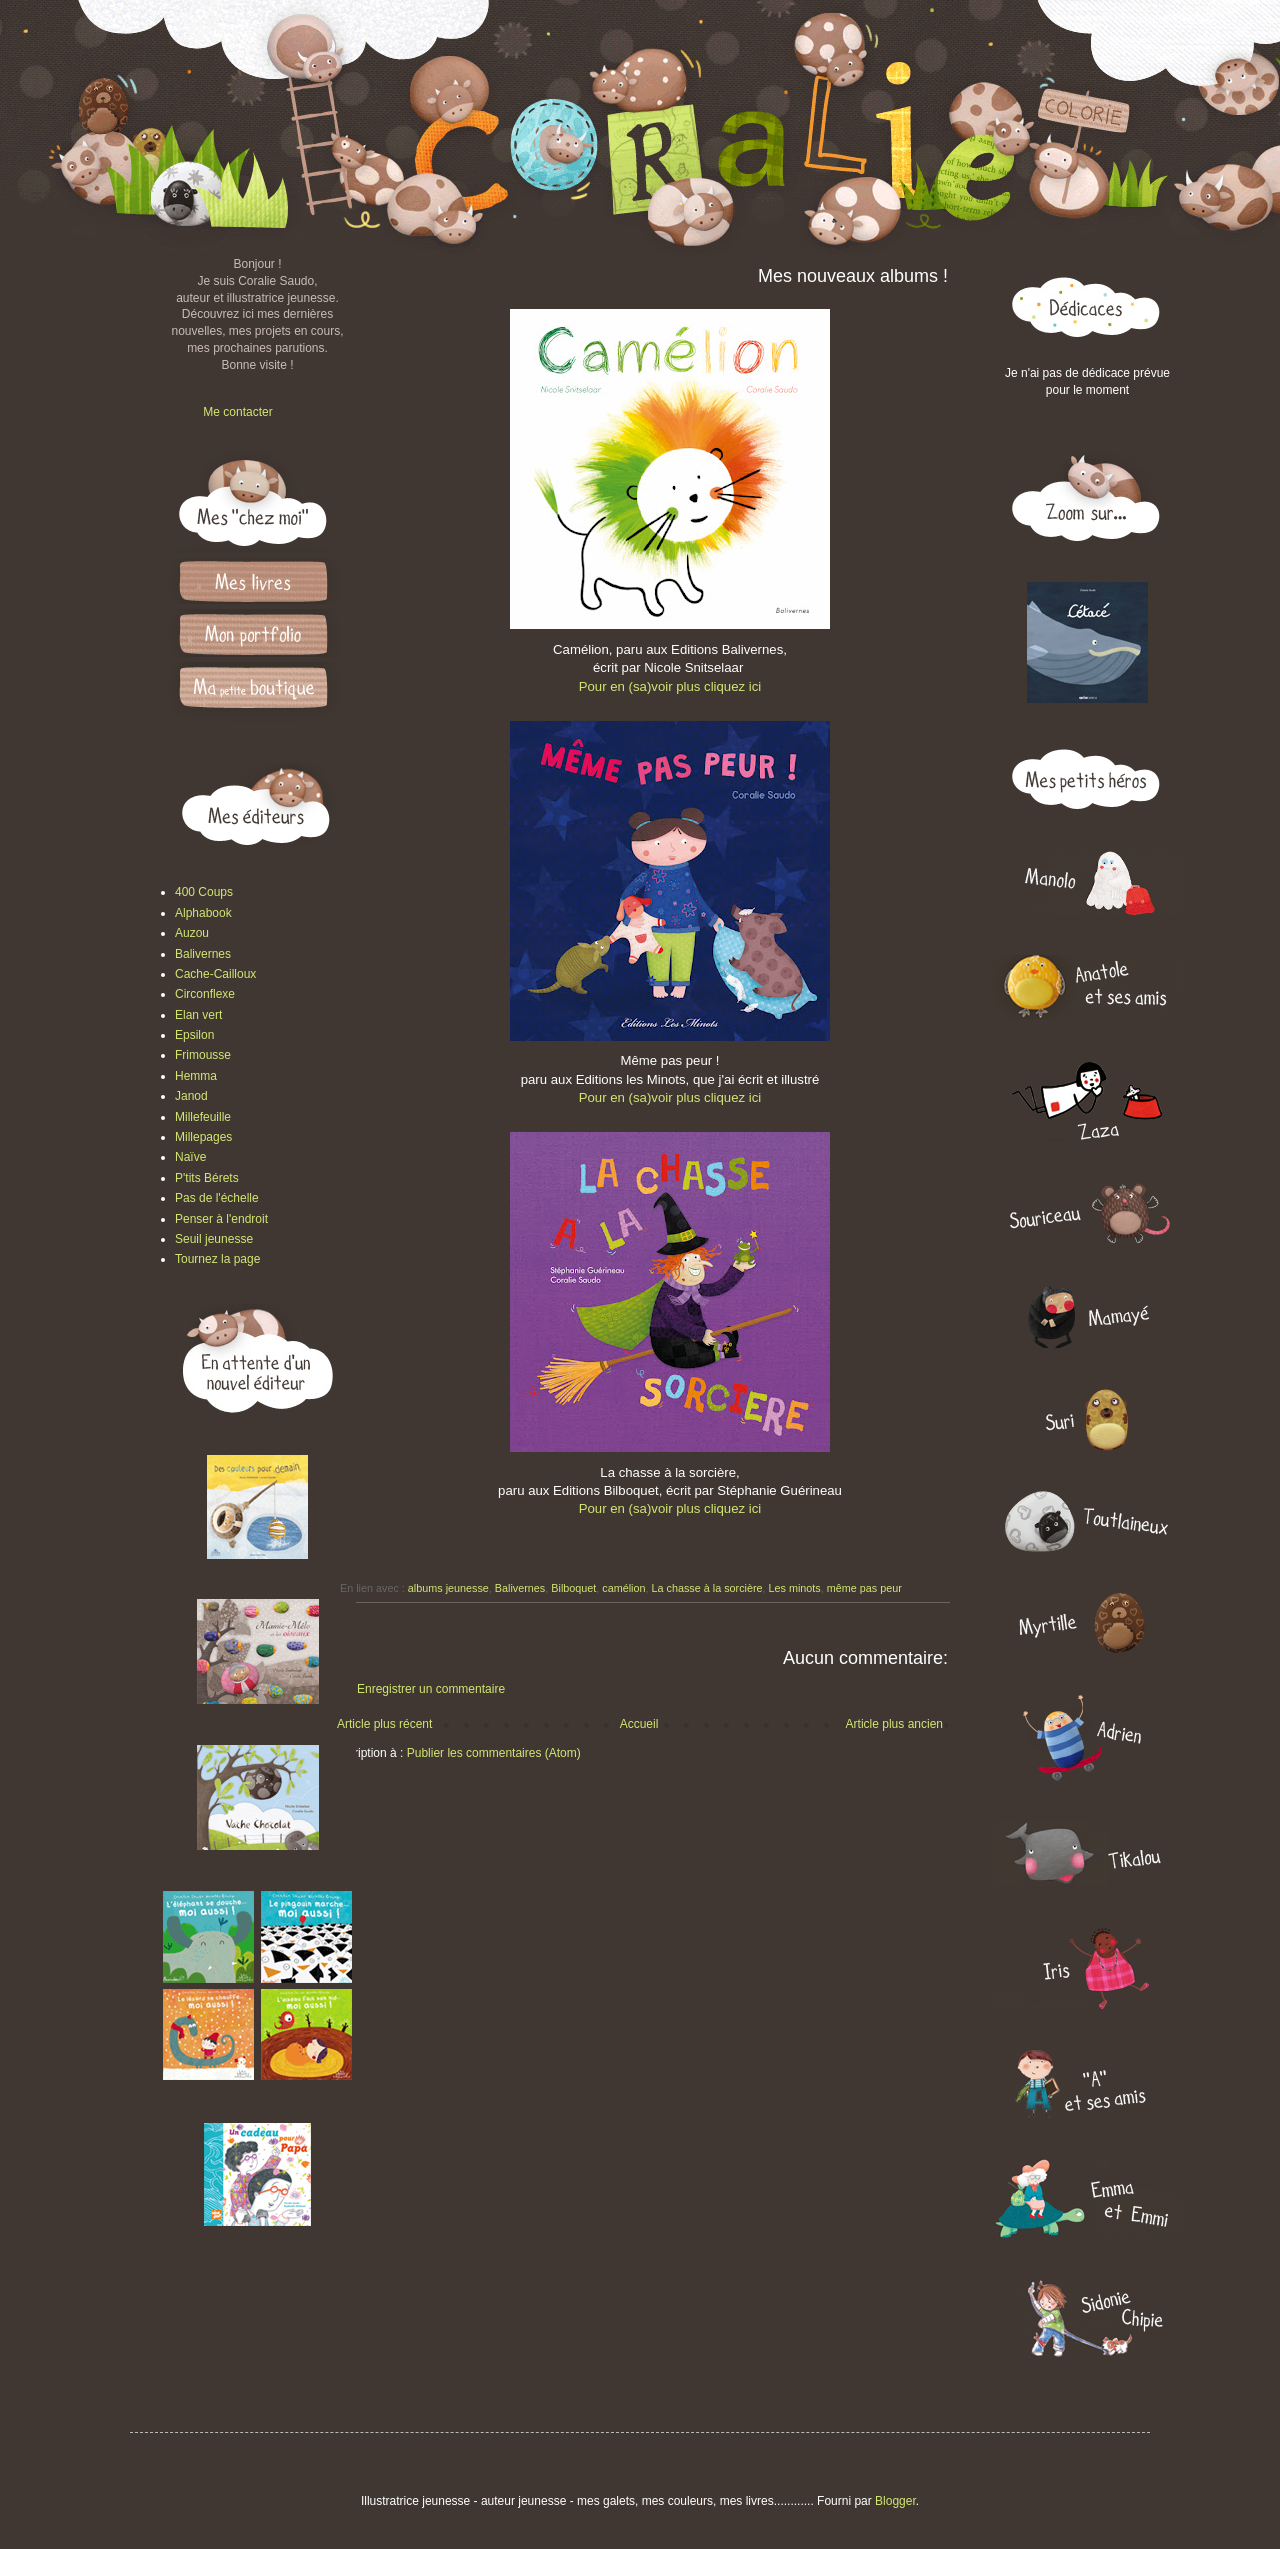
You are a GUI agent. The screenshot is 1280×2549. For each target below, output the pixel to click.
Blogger (895, 2501)
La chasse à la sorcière (707, 1588)
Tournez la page (217, 1259)
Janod (191, 1096)
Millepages (203, 1137)
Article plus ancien (894, 1724)
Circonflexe (205, 994)
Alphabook (203, 913)
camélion (623, 1588)
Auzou (192, 933)
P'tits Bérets (207, 1178)
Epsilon (194, 1035)
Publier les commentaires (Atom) (494, 1753)
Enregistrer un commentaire (431, 1689)
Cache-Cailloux (215, 974)
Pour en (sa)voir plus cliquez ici (670, 686)
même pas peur (864, 1588)
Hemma (196, 1076)
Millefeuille (203, 1117)
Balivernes (520, 1588)
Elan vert (198, 1015)
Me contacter (237, 412)
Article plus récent (384, 1724)
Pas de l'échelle (217, 1198)
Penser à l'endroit (221, 1219)
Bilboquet (573, 1588)
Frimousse (203, 1055)
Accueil (639, 1724)
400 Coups (204, 892)
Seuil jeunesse (214, 1239)
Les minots (795, 1588)
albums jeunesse (448, 1588)
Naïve (190, 1157)
